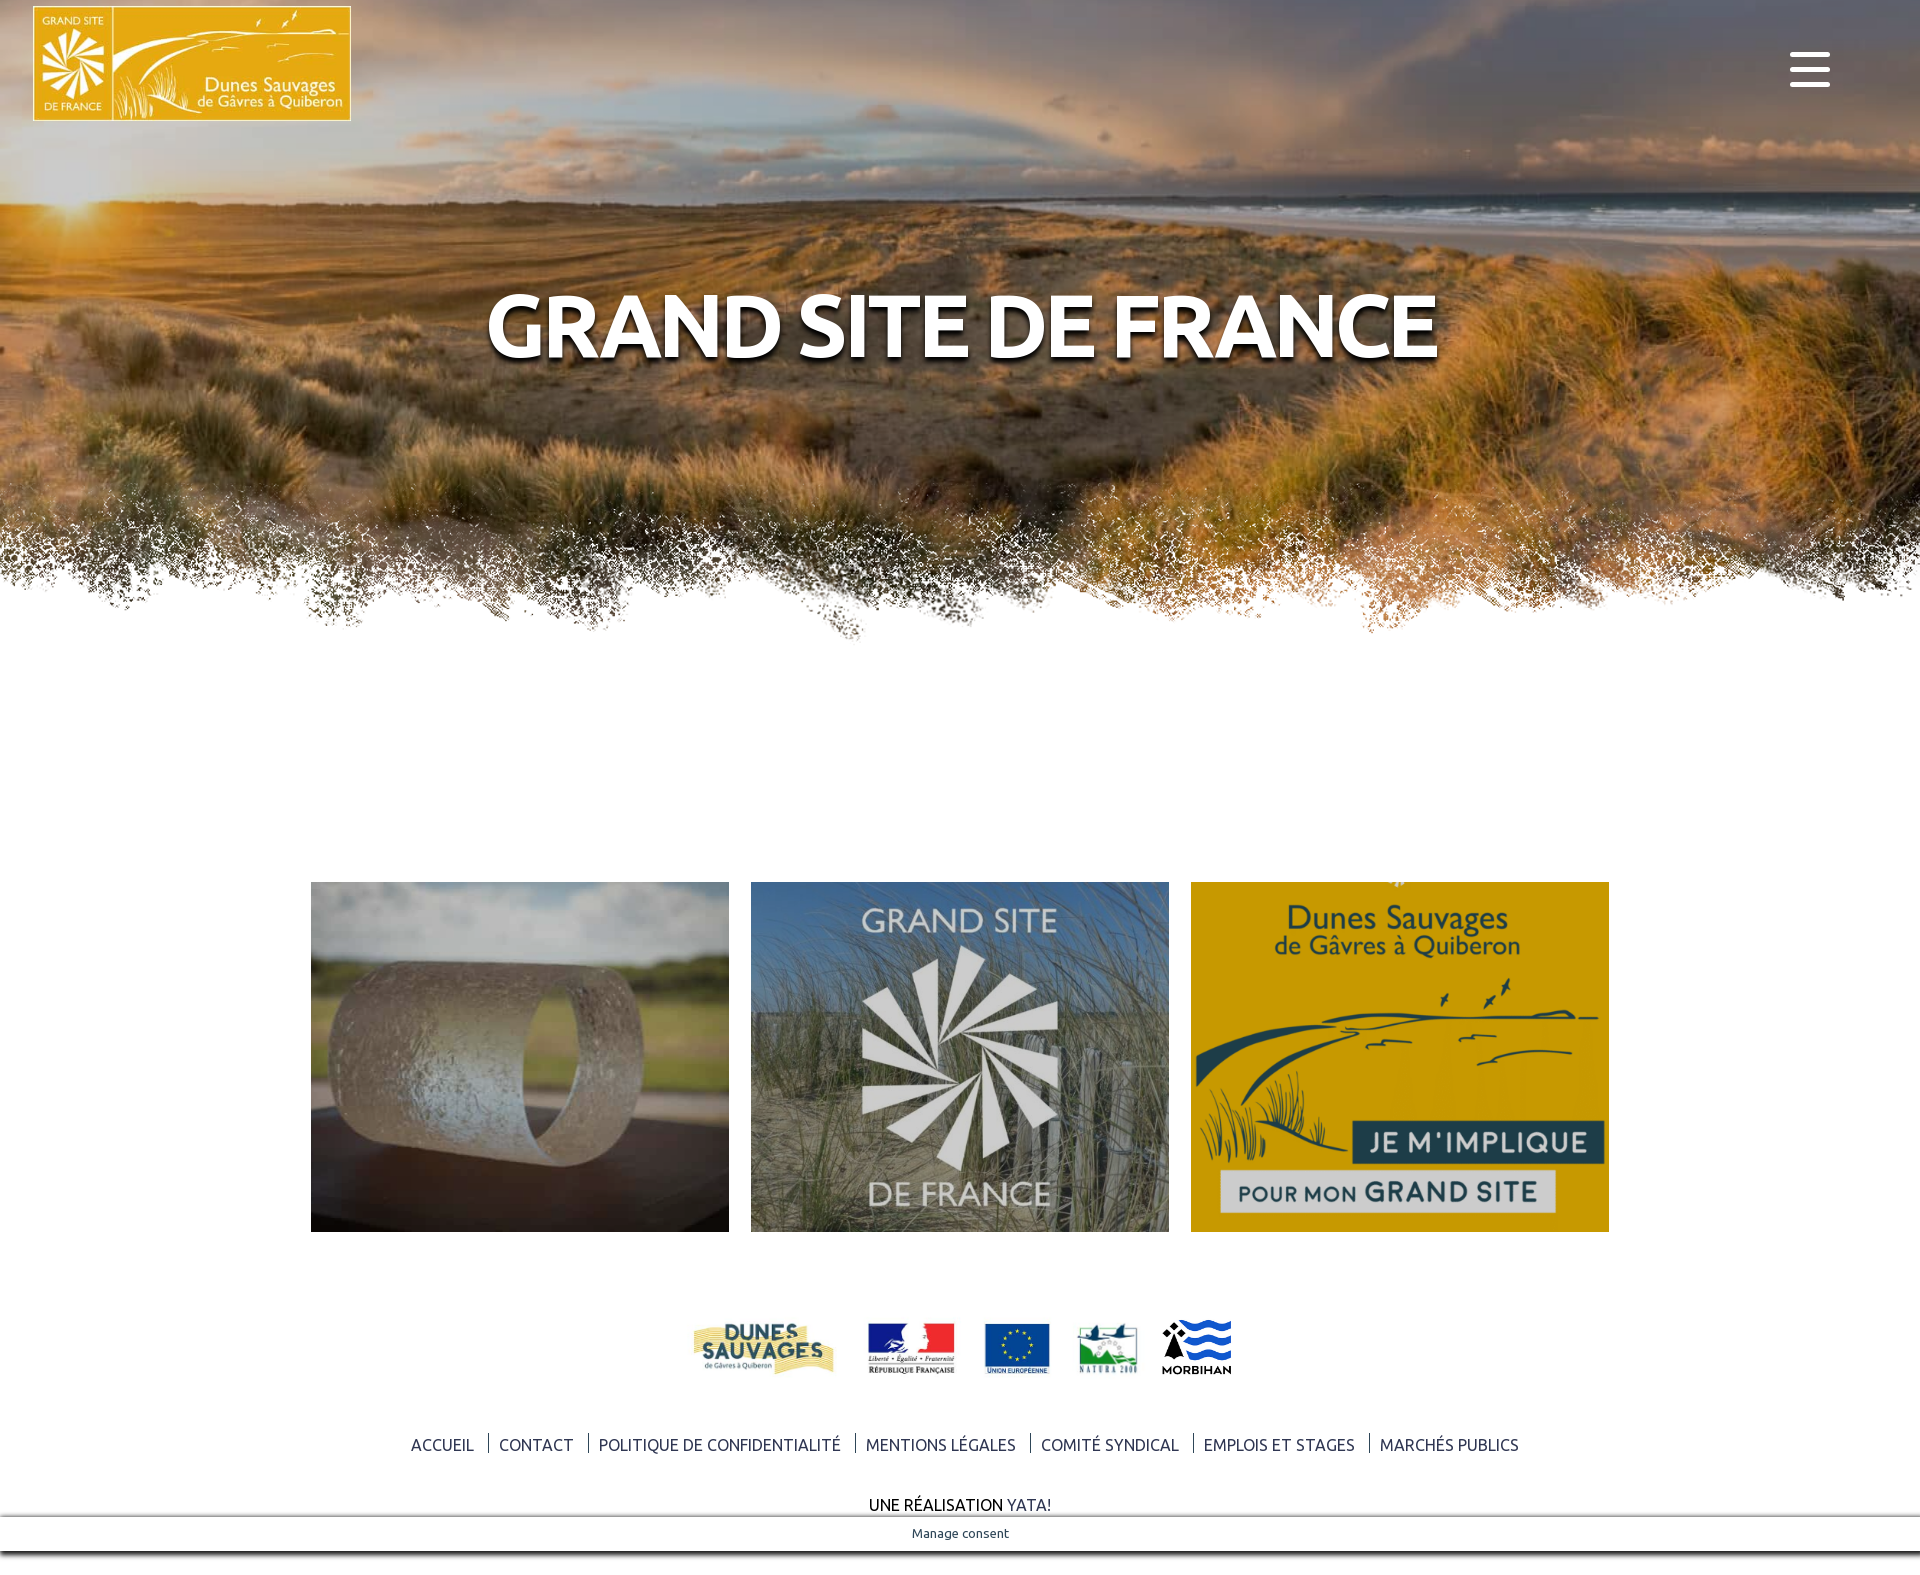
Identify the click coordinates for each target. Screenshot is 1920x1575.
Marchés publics (1449, 1445)
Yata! (1029, 1505)
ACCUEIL (442, 1445)
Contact (536, 1445)
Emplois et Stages (1279, 1445)
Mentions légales (941, 1445)
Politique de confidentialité (720, 1445)
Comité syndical (1110, 1445)
